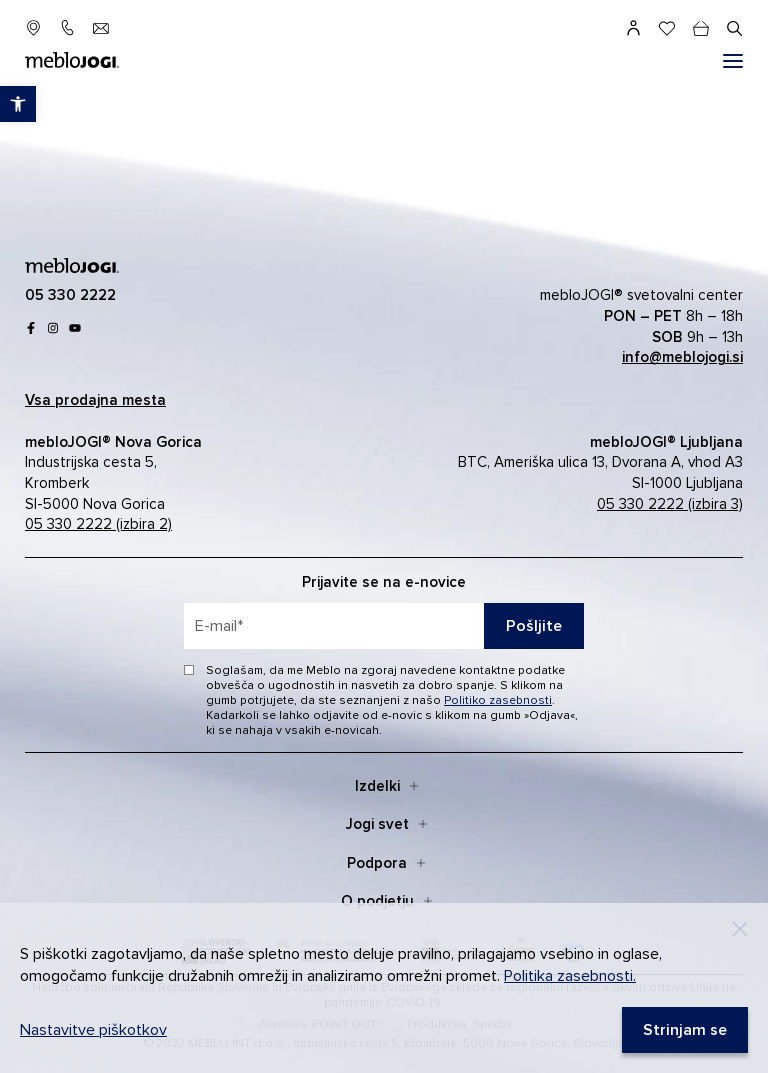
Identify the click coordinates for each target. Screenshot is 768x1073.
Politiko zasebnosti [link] (498, 700)
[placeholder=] (384, 626)
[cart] (701, 28)
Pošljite (534, 626)
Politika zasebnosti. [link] (570, 976)
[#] (733, 61)
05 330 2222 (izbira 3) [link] (670, 504)
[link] (18, 104)
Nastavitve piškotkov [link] (93, 1030)
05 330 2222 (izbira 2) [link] (98, 524)
